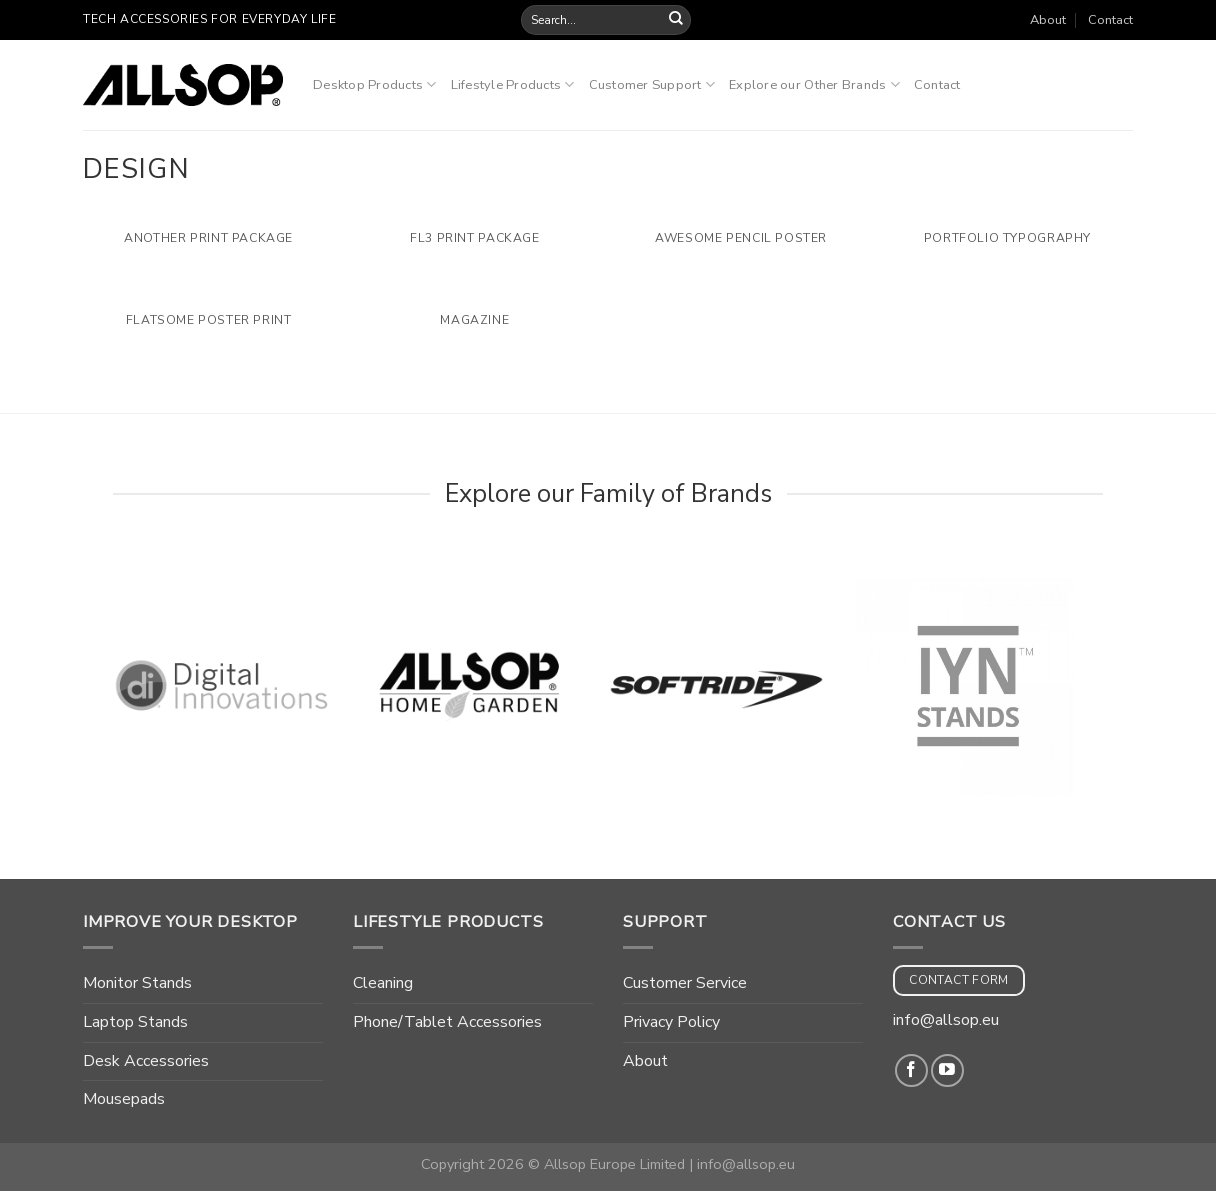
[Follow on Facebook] (911, 1070)
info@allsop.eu (946, 1020)
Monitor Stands (137, 983)
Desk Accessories (146, 1061)
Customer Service (685, 983)
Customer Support (652, 84)
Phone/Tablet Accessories (447, 1022)
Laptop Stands (135, 1022)
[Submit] (676, 20)
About (1048, 20)
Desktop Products (375, 84)
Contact (1110, 20)
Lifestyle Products (513, 84)
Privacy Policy (671, 1022)
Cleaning (383, 983)
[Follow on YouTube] (947, 1070)
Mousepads (124, 1099)
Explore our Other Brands (814, 84)
